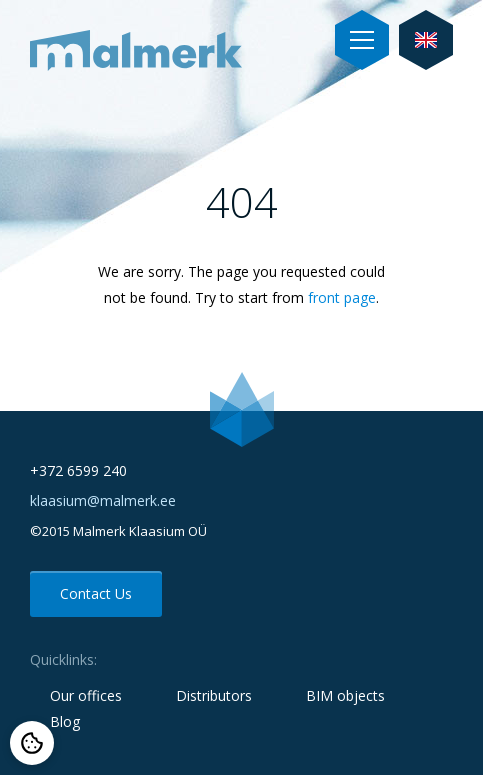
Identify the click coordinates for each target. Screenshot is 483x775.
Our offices (86, 695)
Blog (65, 721)
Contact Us (96, 593)
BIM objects (345, 695)
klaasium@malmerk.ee (103, 500)
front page (342, 297)
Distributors (214, 695)
